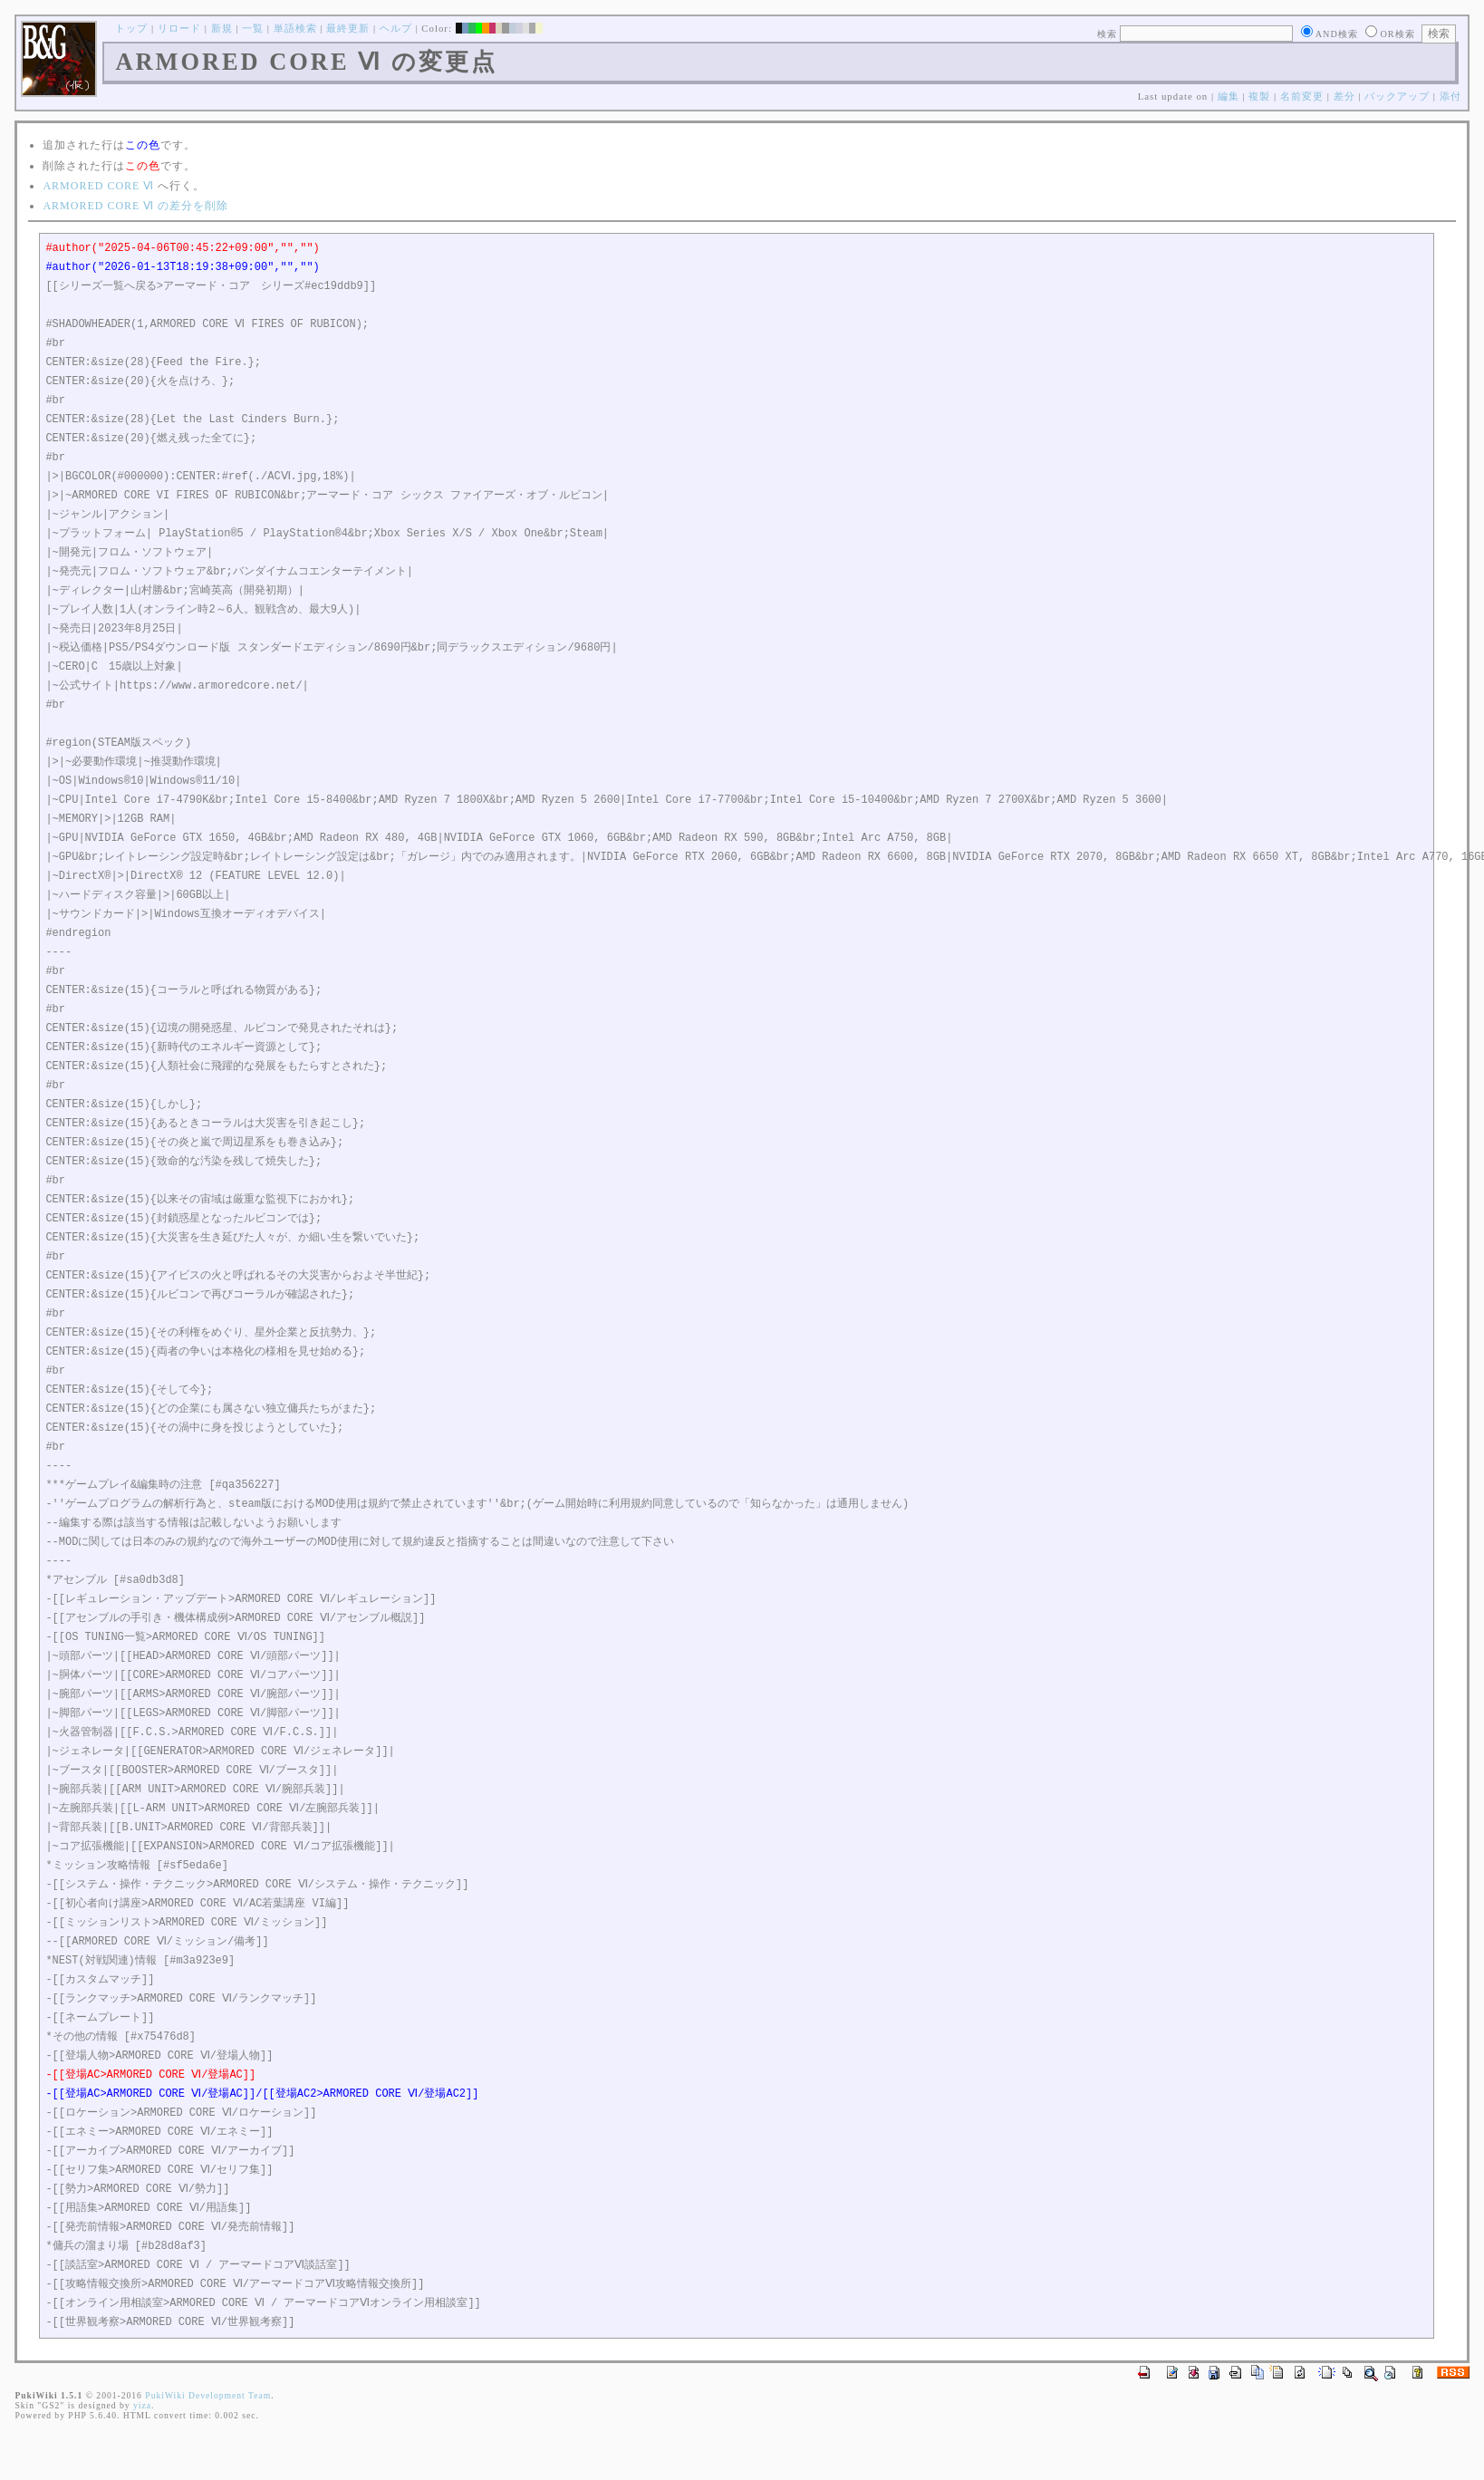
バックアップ (1397, 96)
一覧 (253, 28)
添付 (1450, 96)
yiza (142, 2405)
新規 (222, 28)
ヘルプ (396, 28)
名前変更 (1302, 96)
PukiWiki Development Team (208, 2395)
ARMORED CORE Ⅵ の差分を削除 (135, 205)
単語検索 (295, 28)
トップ (131, 28)
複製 (1259, 96)
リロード (179, 28)
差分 (1344, 96)
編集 (1228, 96)
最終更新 (348, 28)
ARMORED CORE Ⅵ (98, 185)
